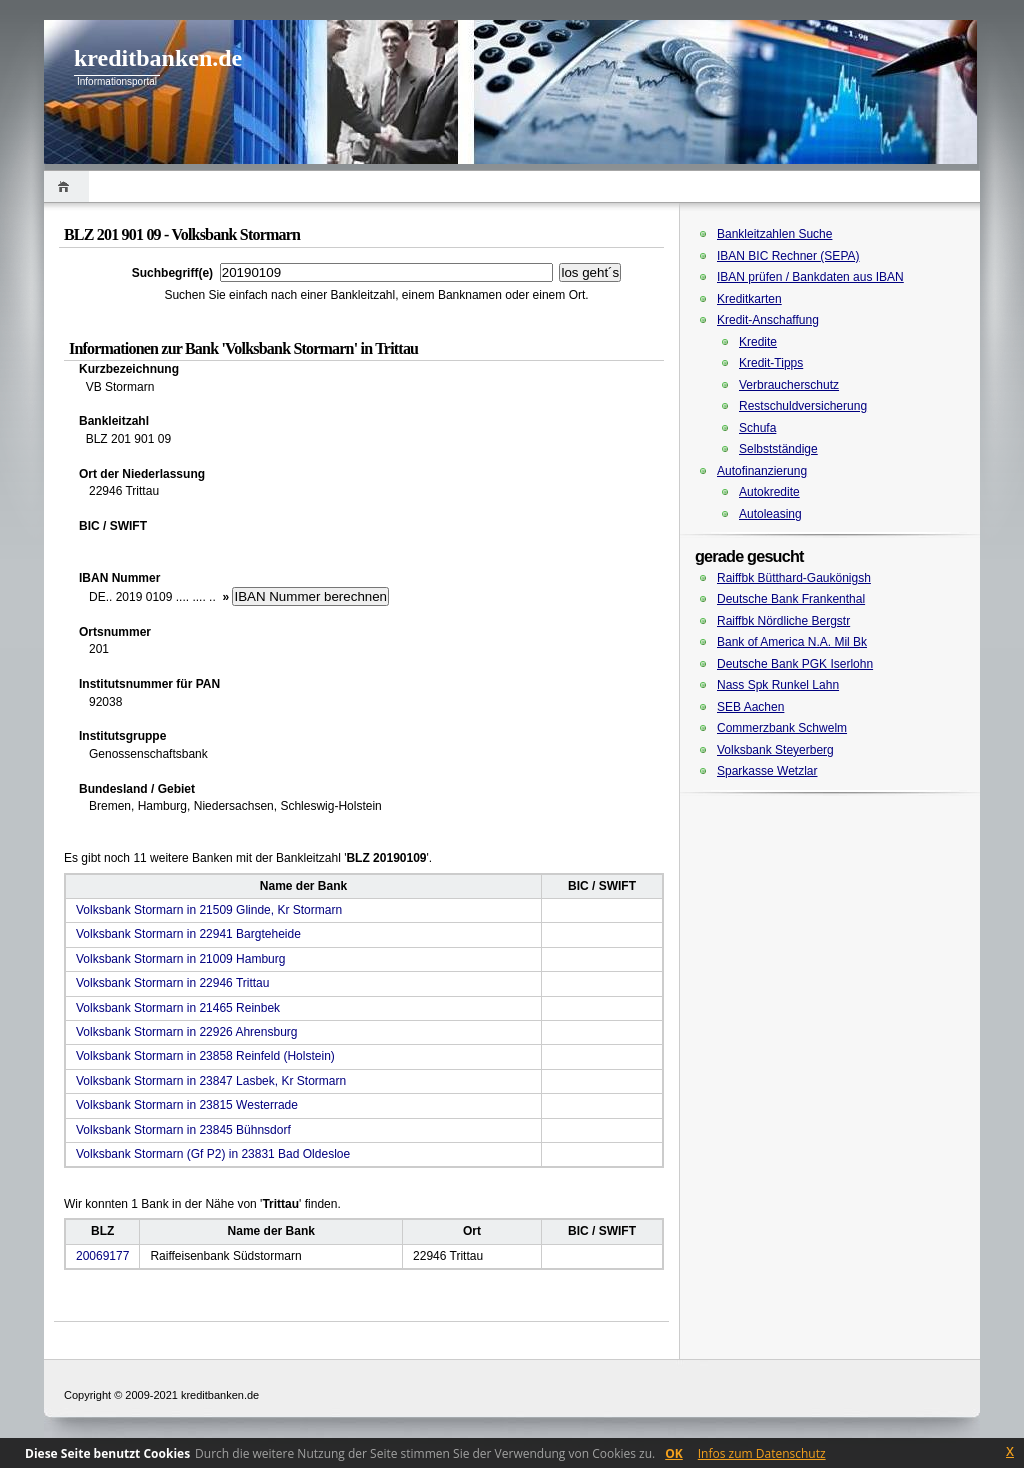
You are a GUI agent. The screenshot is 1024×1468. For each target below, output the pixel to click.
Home (66, 186)
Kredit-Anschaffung (768, 320)
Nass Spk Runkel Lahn (778, 685)
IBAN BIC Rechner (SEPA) (788, 256)
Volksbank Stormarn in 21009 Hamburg (180, 959)
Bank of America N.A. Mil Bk (792, 642)
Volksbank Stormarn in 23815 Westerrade (187, 1105)
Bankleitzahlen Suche (774, 234)
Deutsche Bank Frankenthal (791, 599)
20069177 (102, 1256)
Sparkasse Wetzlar (767, 771)
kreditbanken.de (158, 58)
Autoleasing (770, 514)
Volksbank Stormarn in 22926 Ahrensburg (186, 1032)
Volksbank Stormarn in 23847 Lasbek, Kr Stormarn (211, 1081)
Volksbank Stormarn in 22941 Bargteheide (188, 934)
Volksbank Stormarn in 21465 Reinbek (178, 1008)
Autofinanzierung (762, 471)
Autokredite (769, 492)
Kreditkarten (749, 299)
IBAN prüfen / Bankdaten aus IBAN (810, 277)
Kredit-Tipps (771, 363)
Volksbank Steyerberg (775, 750)
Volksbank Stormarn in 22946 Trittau (172, 983)
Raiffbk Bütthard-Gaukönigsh (794, 578)
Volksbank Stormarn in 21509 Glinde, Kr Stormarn (209, 910)
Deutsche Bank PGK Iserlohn (795, 664)
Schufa (757, 428)
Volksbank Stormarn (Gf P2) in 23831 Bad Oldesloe (213, 1154)
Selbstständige (778, 449)
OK (674, 1453)
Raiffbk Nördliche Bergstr (783, 621)
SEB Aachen (750, 707)
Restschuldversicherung (803, 406)
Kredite (758, 342)
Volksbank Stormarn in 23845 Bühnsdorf (183, 1130)
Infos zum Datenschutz (762, 1453)
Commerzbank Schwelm (782, 728)
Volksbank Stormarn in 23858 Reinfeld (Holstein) (205, 1056)
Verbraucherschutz (789, 385)
